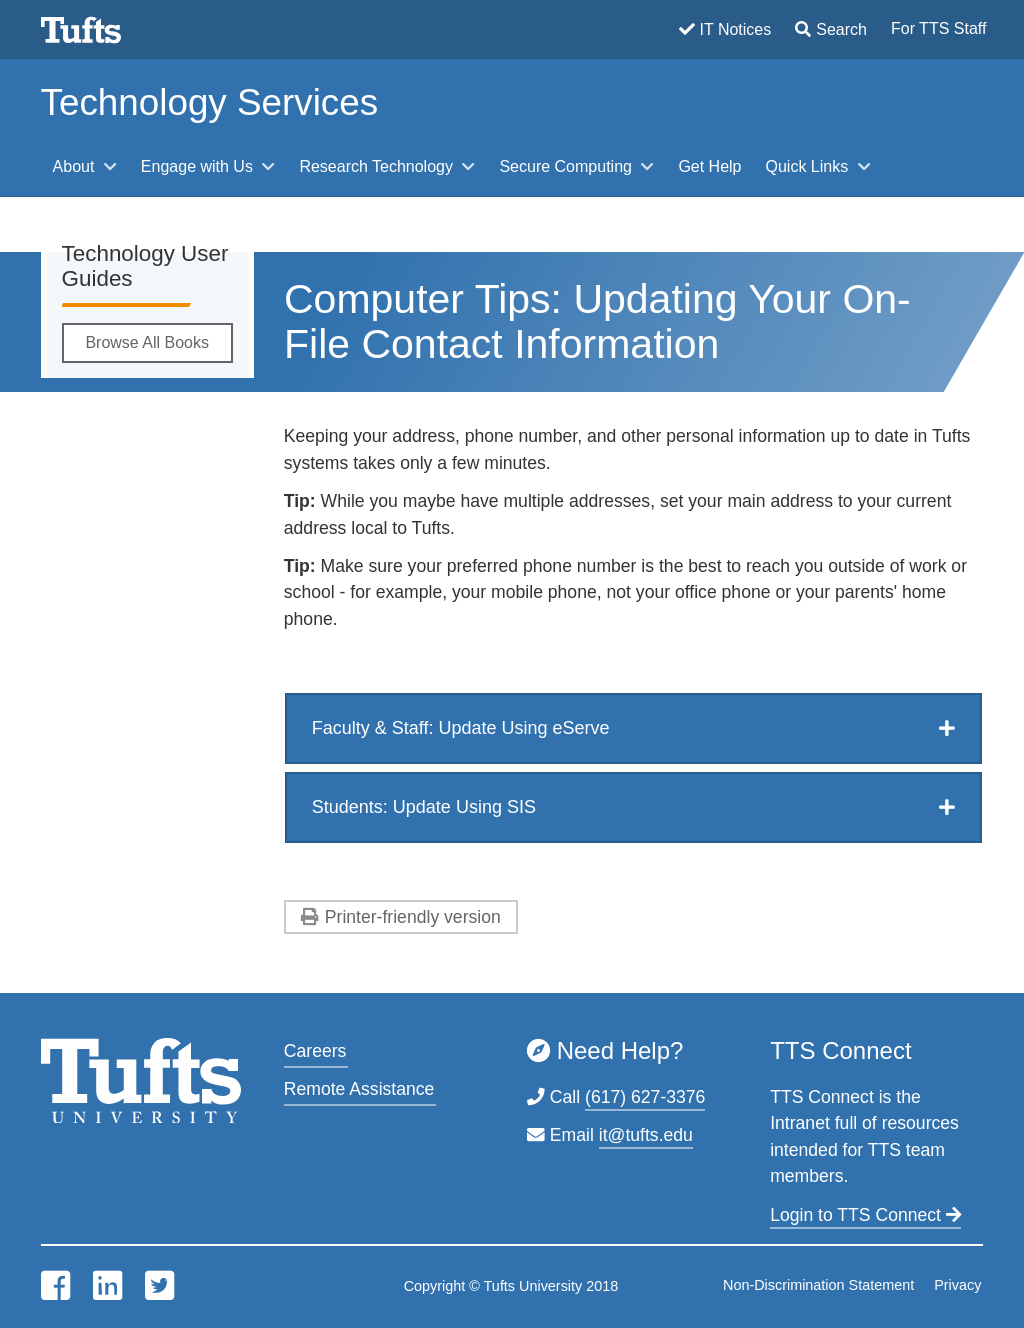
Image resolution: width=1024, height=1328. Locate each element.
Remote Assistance (359, 1089)
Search (841, 29)
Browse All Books (147, 342)
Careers (315, 1051)
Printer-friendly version (413, 917)
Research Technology (378, 166)
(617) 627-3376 (645, 1097)
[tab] (634, 728)
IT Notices (736, 29)
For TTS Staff (938, 28)
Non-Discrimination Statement (818, 1285)
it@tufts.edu (646, 1135)
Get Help (709, 166)
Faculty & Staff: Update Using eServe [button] (461, 728)
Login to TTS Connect (865, 1215)
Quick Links (809, 166)
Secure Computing (567, 166)
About (76, 166)
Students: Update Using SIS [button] (424, 807)
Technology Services (209, 102)
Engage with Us (199, 166)
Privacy (957, 1285)
